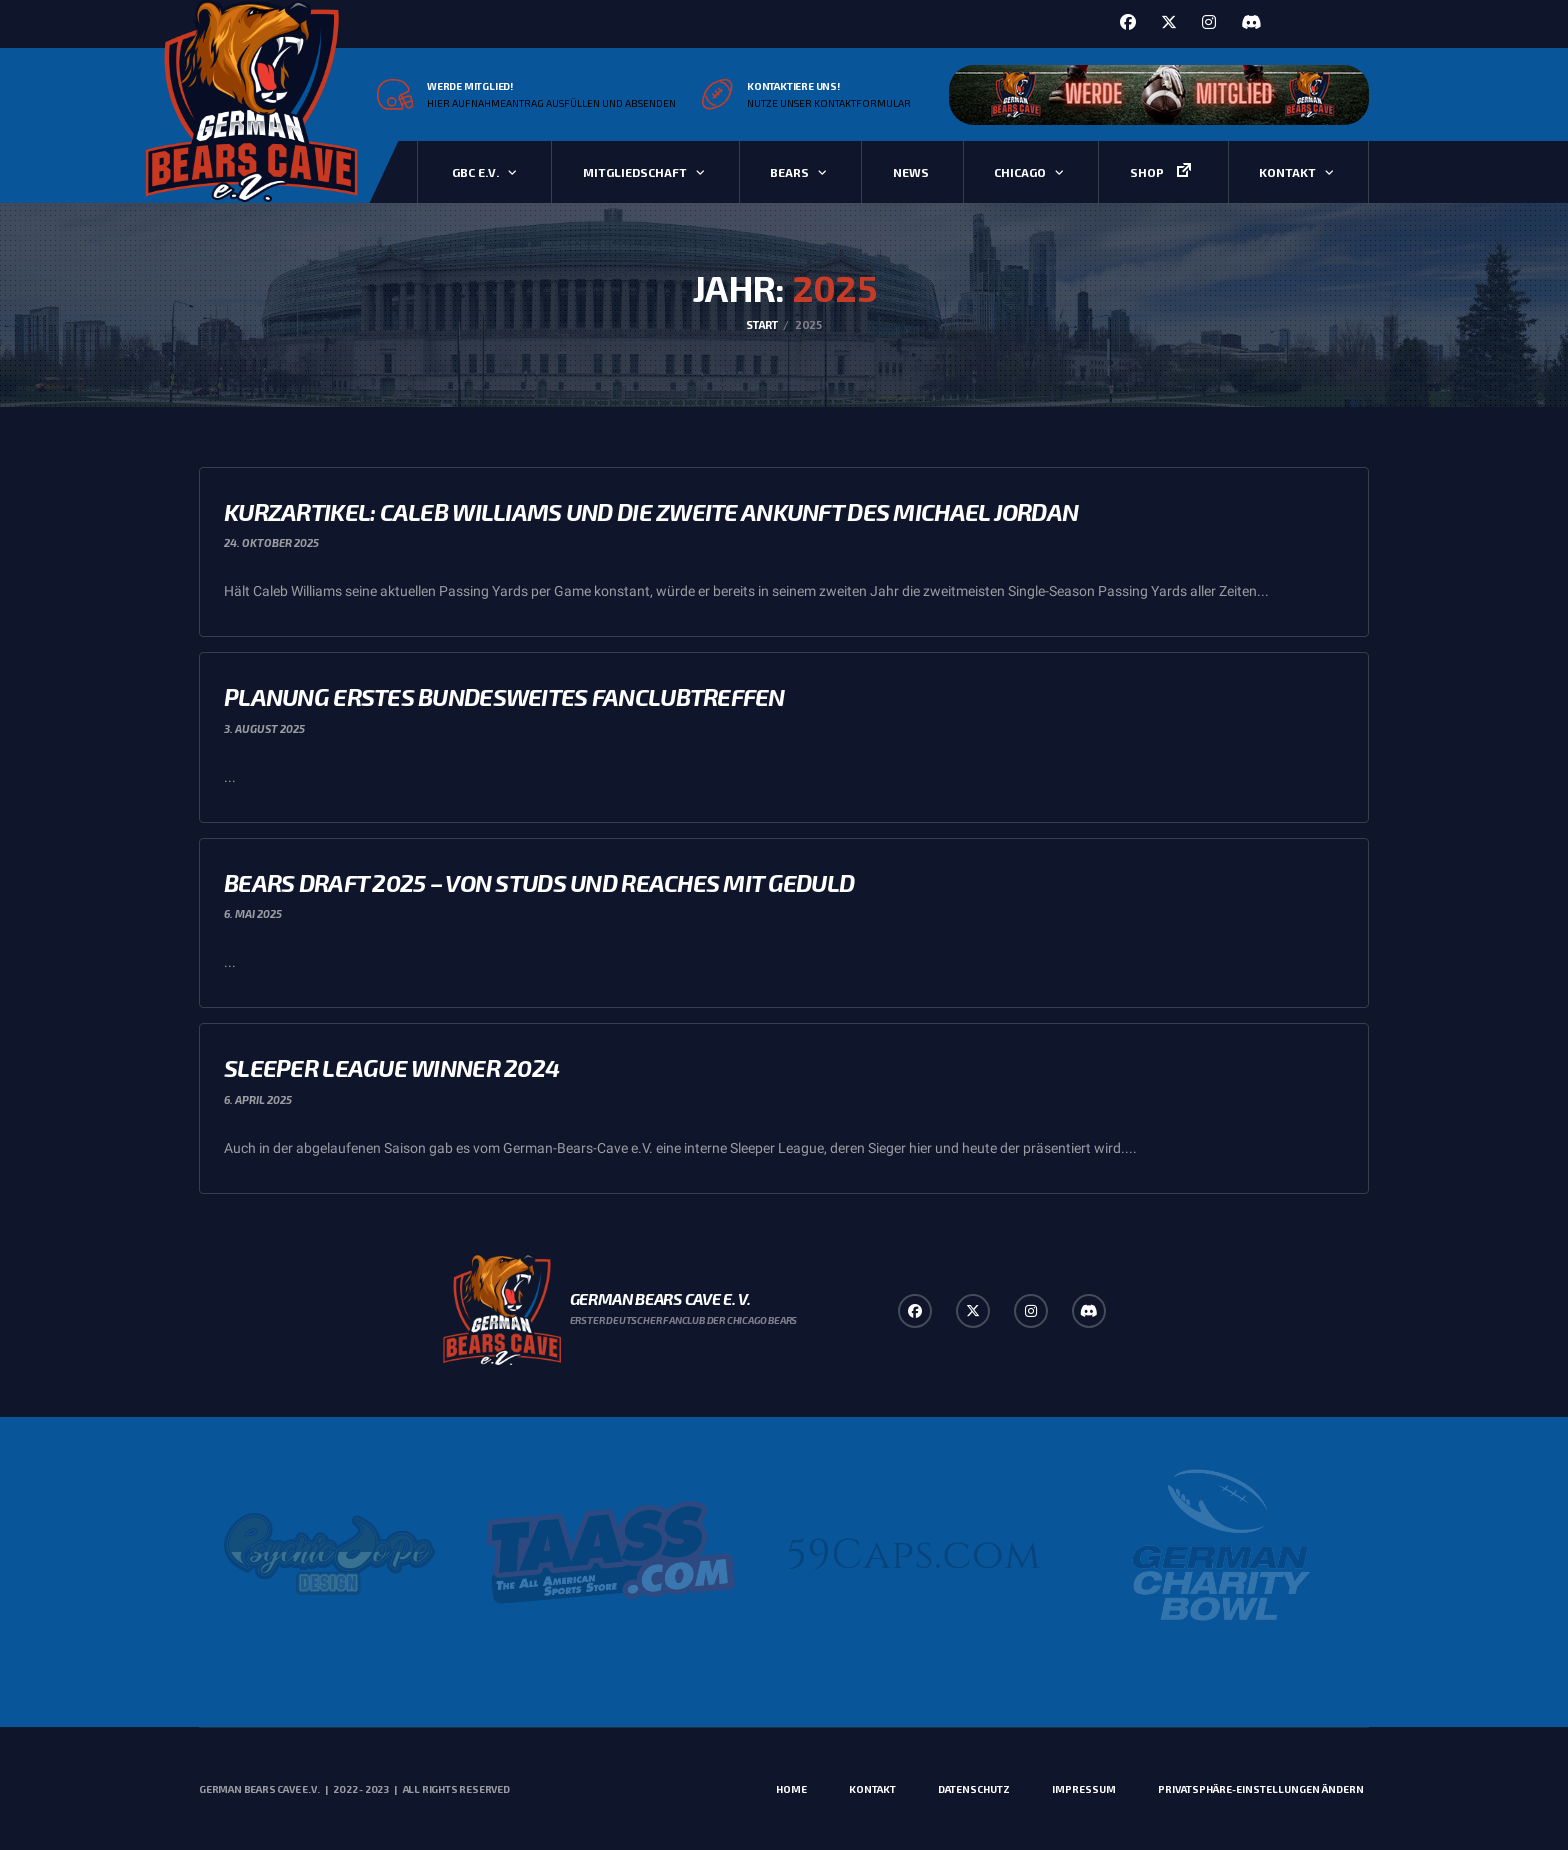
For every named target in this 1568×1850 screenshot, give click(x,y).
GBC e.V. (475, 172)
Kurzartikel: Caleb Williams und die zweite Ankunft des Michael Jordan (651, 511)
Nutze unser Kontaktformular (829, 103)
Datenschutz (974, 1789)
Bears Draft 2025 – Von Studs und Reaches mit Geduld (539, 882)
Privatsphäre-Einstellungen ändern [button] (1261, 1789)
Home (791, 1789)
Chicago (1020, 172)
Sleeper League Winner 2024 (391, 1067)
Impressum (1084, 1789)
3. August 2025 (264, 728)
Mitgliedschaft (635, 172)
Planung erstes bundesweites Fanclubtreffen (504, 696)
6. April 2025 (258, 1099)
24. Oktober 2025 (271, 542)
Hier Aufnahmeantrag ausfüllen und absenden (551, 103)
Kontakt (1287, 172)
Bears (789, 172)
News (911, 172)
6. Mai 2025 (253, 913)
